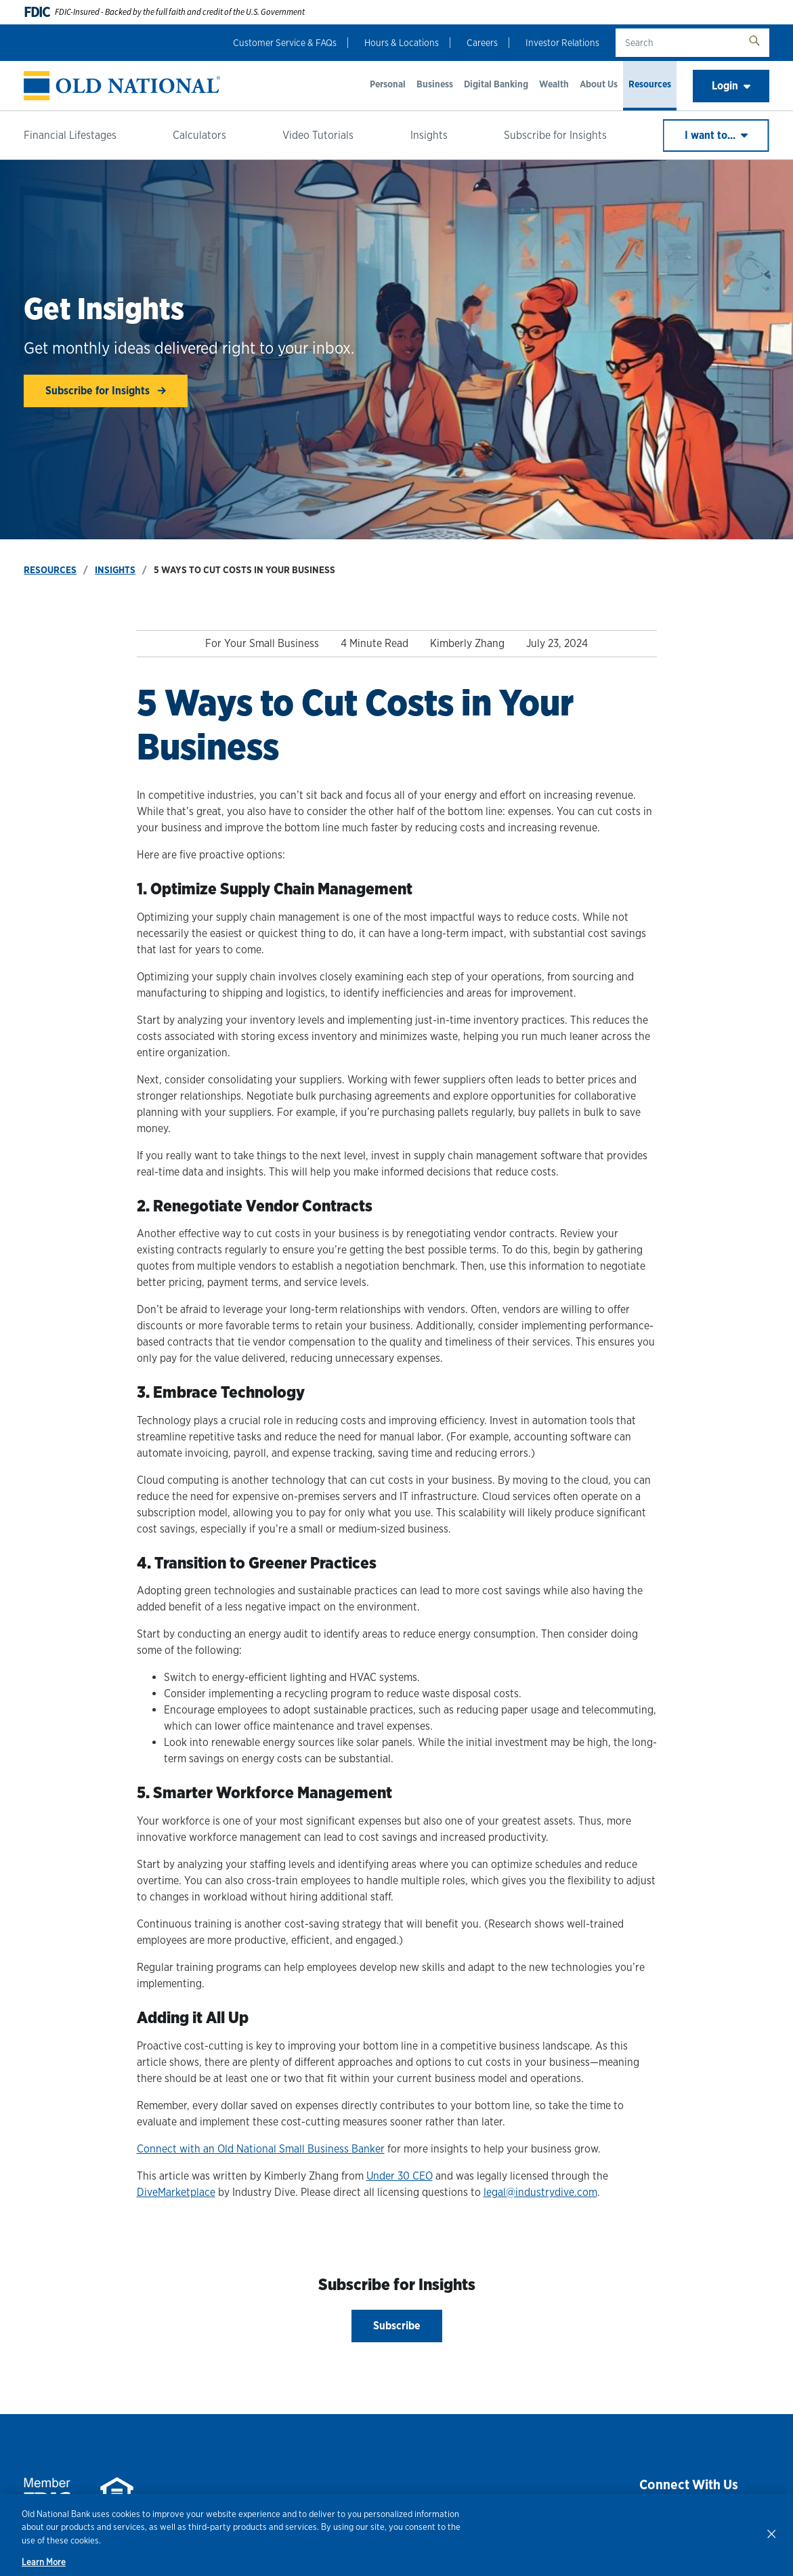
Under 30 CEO (399, 2175)
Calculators (199, 135)
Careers (482, 42)
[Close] (771, 2533)
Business (434, 84)
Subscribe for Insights (555, 135)
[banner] (122, 85)
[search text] (678, 42)
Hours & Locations (401, 42)
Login (731, 85)
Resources (649, 84)
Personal (388, 84)
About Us (599, 84)
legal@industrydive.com (540, 2192)
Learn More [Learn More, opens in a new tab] (44, 2562)
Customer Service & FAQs (285, 42)
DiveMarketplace (176, 2192)
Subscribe (397, 2325)
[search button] (754, 42)
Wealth (554, 84)
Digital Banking (496, 84)
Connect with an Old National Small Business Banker (261, 2148)
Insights (429, 135)
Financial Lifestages (70, 135)
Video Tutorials (317, 135)
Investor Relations (562, 42)
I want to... (716, 135)
